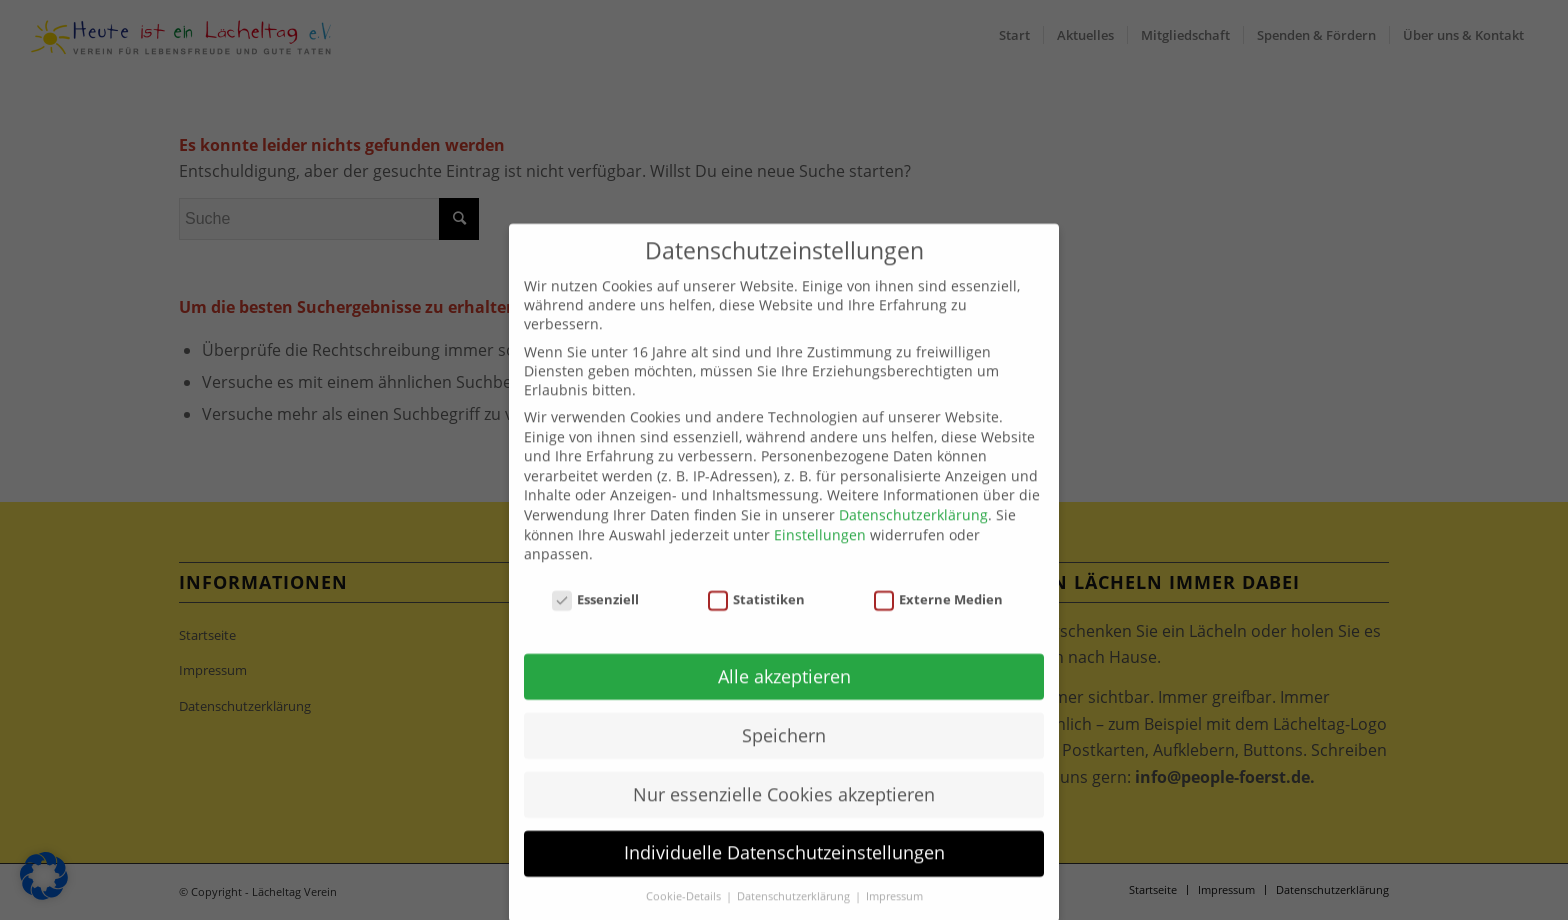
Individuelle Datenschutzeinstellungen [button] (784, 879)
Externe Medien (939, 626)
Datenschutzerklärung (913, 541)
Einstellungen (820, 560)
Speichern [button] (784, 761)
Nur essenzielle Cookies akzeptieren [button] (784, 820)
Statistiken (757, 626)
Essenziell (596, 626)
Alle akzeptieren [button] (784, 702)
